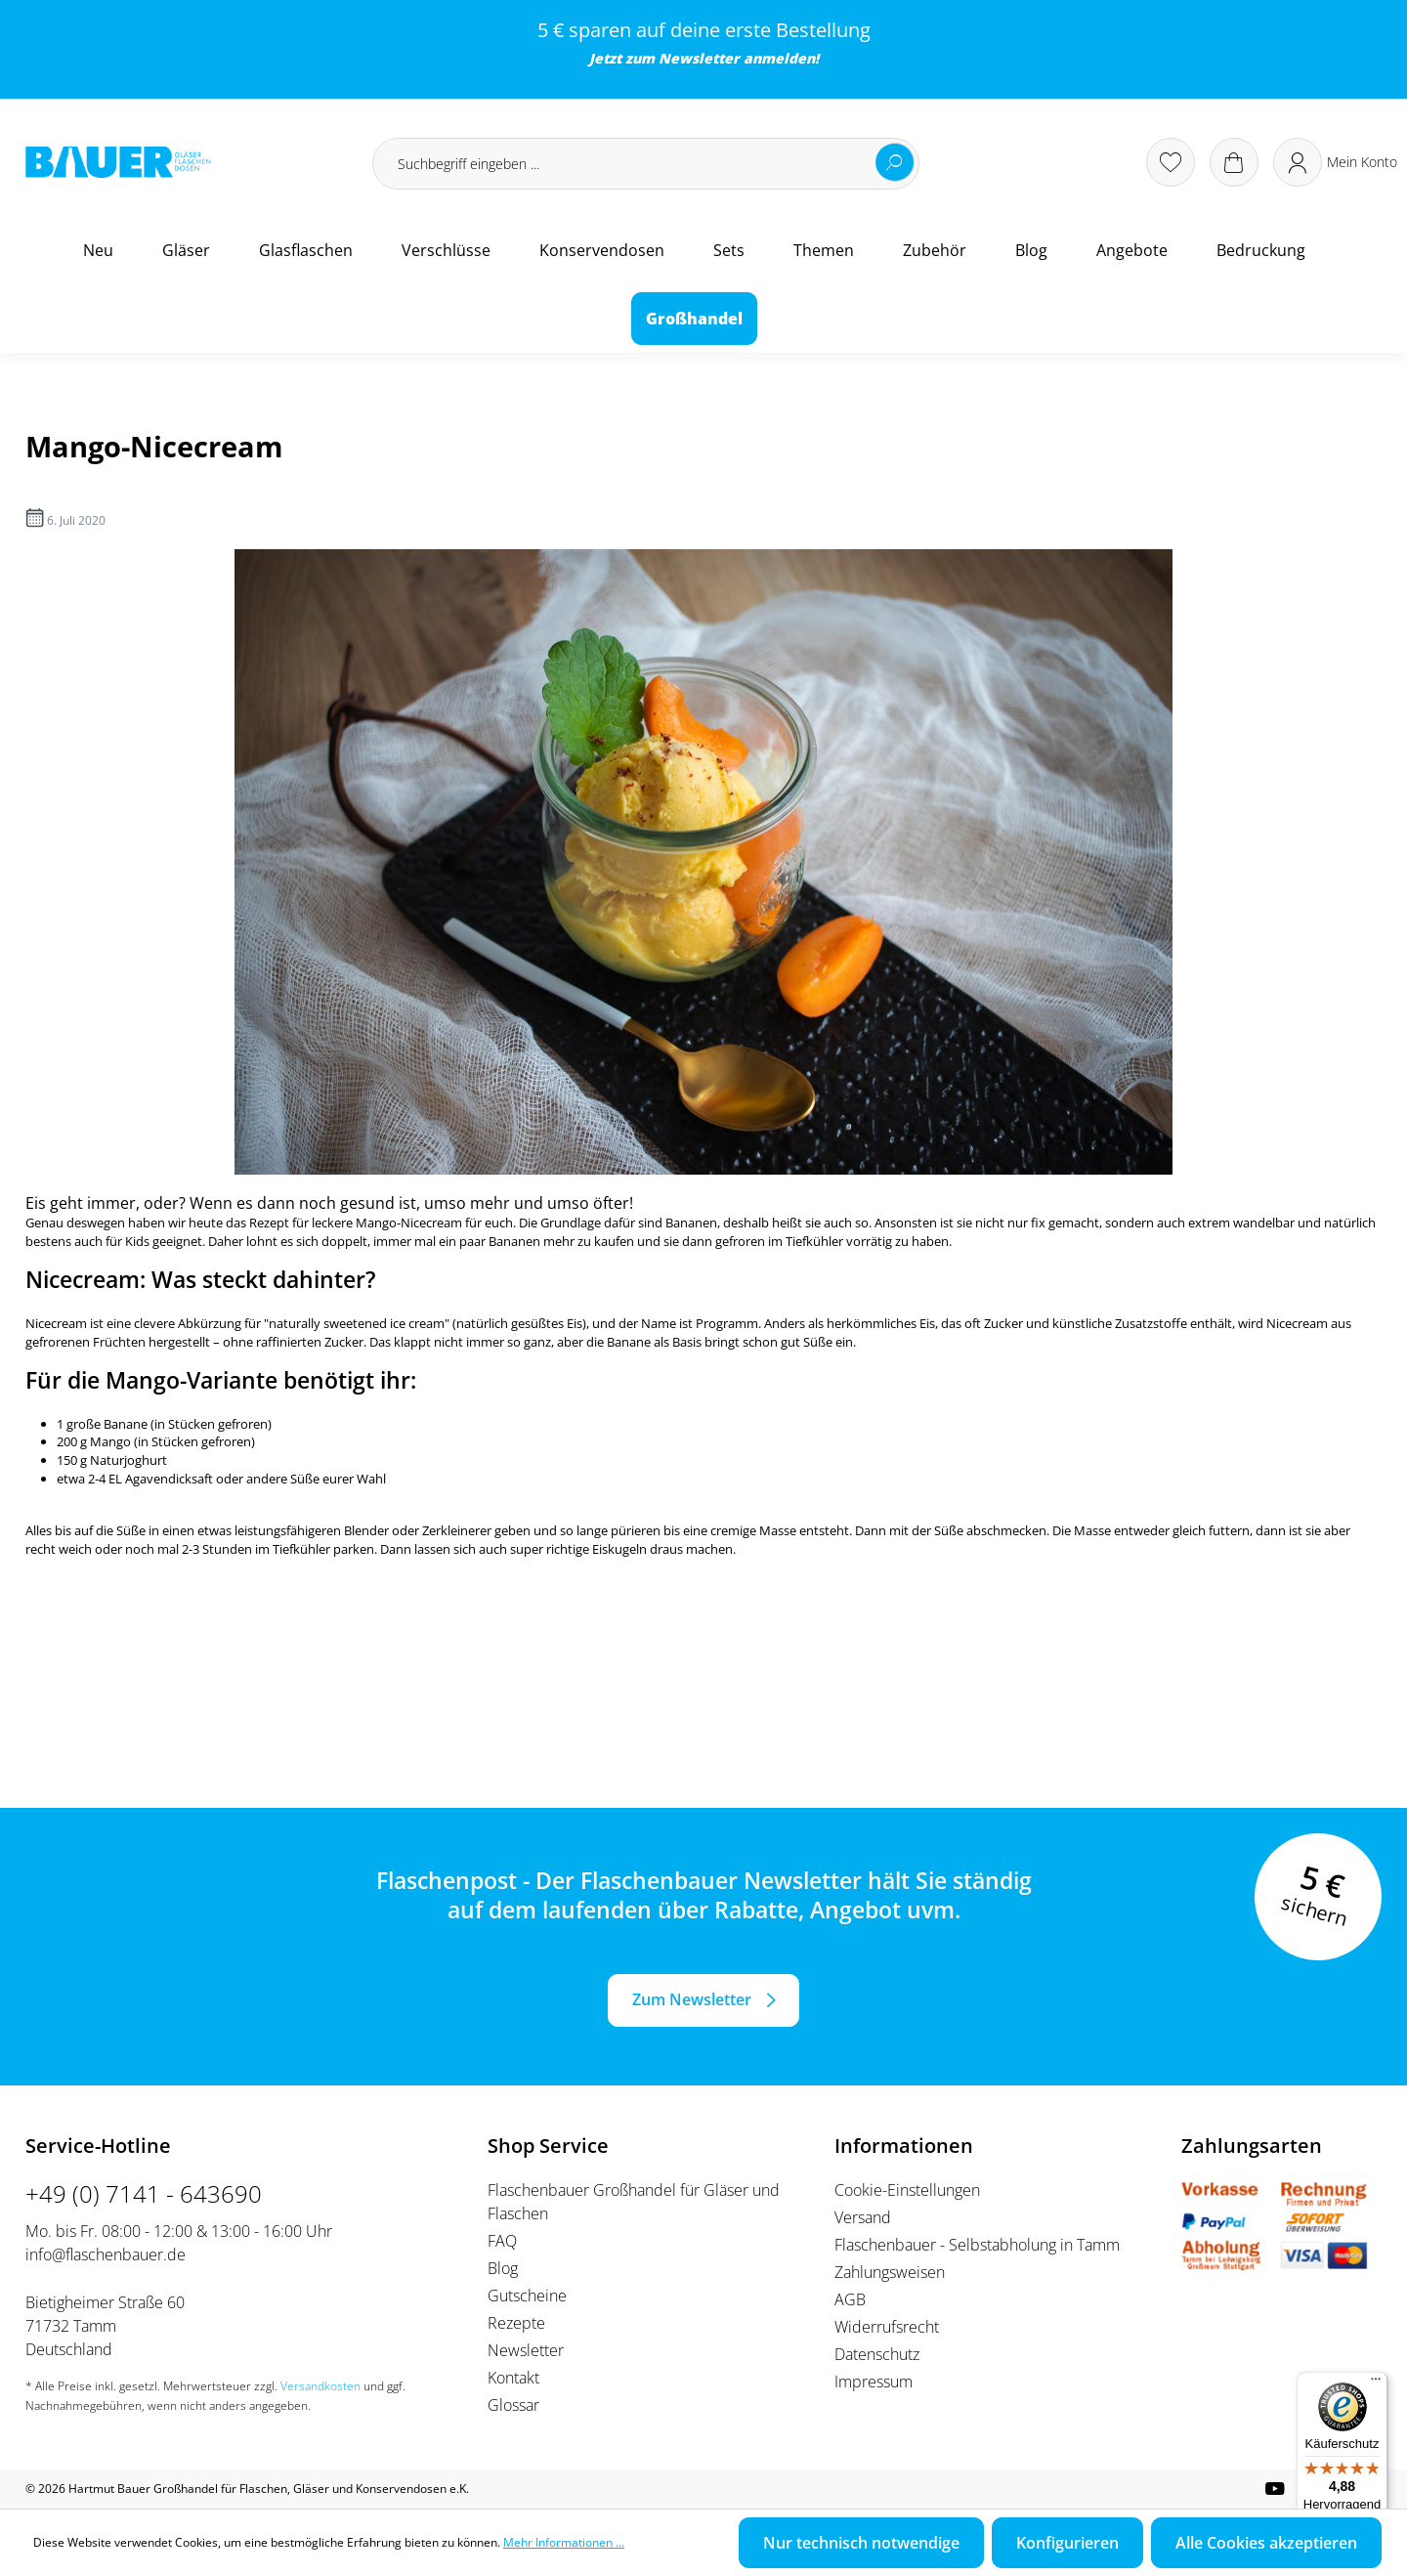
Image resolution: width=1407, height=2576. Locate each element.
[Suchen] (895, 162)
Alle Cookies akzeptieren (1266, 2543)
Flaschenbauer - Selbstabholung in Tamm (977, 2244)
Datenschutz (876, 2354)
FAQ (502, 2241)
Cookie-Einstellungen (907, 2190)
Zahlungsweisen (889, 2272)
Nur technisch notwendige (861, 2543)
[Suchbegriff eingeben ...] (645, 164)
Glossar (513, 2405)
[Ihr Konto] (1335, 162)
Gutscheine (527, 2295)
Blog (503, 2268)
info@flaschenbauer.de (105, 2254)
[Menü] (1375, 2383)
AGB (850, 2299)
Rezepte (516, 2323)
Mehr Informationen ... (563, 2542)
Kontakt (513, 2377)
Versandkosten (320, 2386)
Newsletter (699, 58)
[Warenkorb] (1234, 162)
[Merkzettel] (1170, 162)
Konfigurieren (1067, 2543)
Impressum (873, 2381)
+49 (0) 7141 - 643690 (143, 2193)
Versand (862, 2217)
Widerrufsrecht (886, 2327)
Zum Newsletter (691, 1999)
